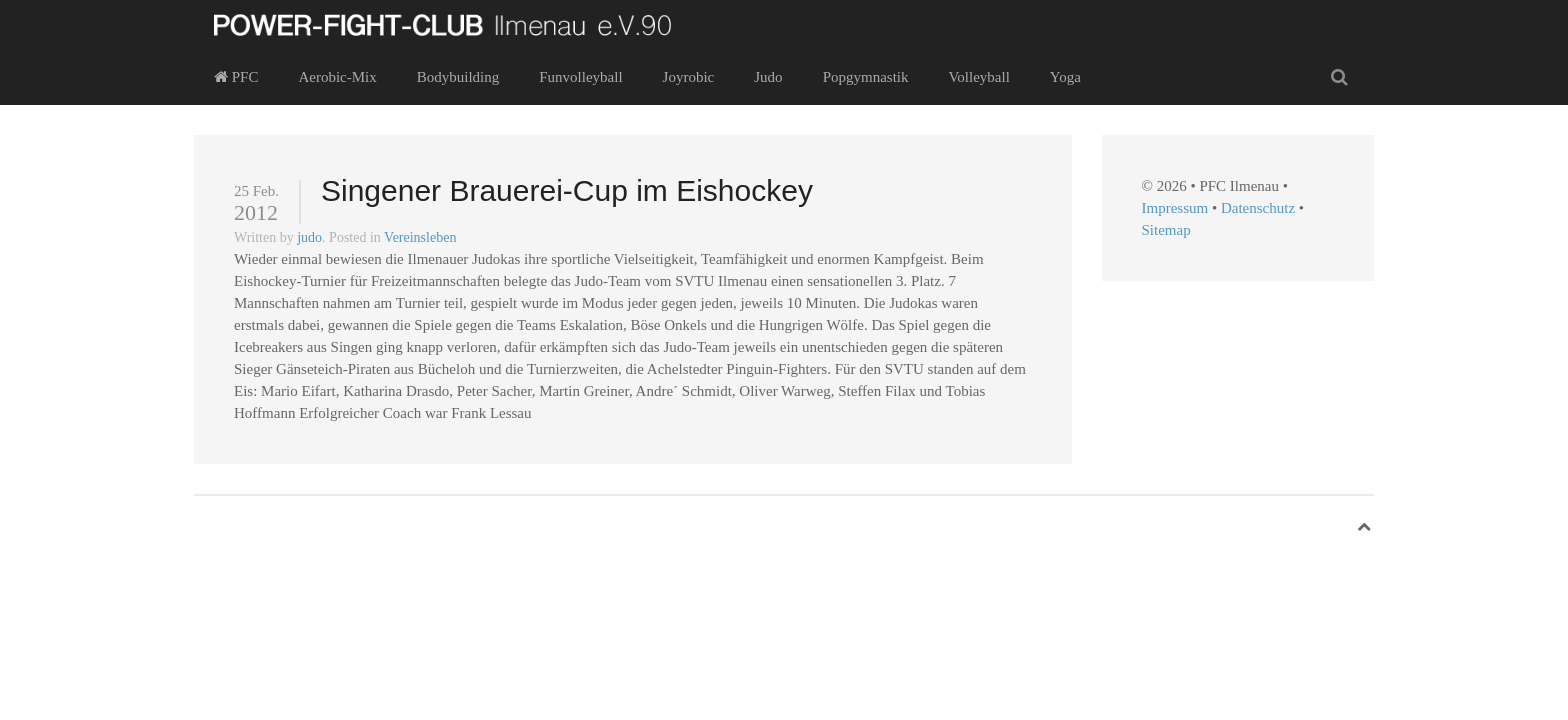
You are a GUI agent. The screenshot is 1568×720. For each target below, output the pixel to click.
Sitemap (1166, 230)
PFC (236, 77)
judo (309, 237)
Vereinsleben (420, 237)
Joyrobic (689, 77)
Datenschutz (1258, 208)
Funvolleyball (580, 77)
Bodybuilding (458, 77)
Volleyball (978, 77)
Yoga (1065, 77)
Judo (768, 77)
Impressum (1175, 208)
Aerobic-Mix (337, 77)
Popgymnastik (866, 77)
